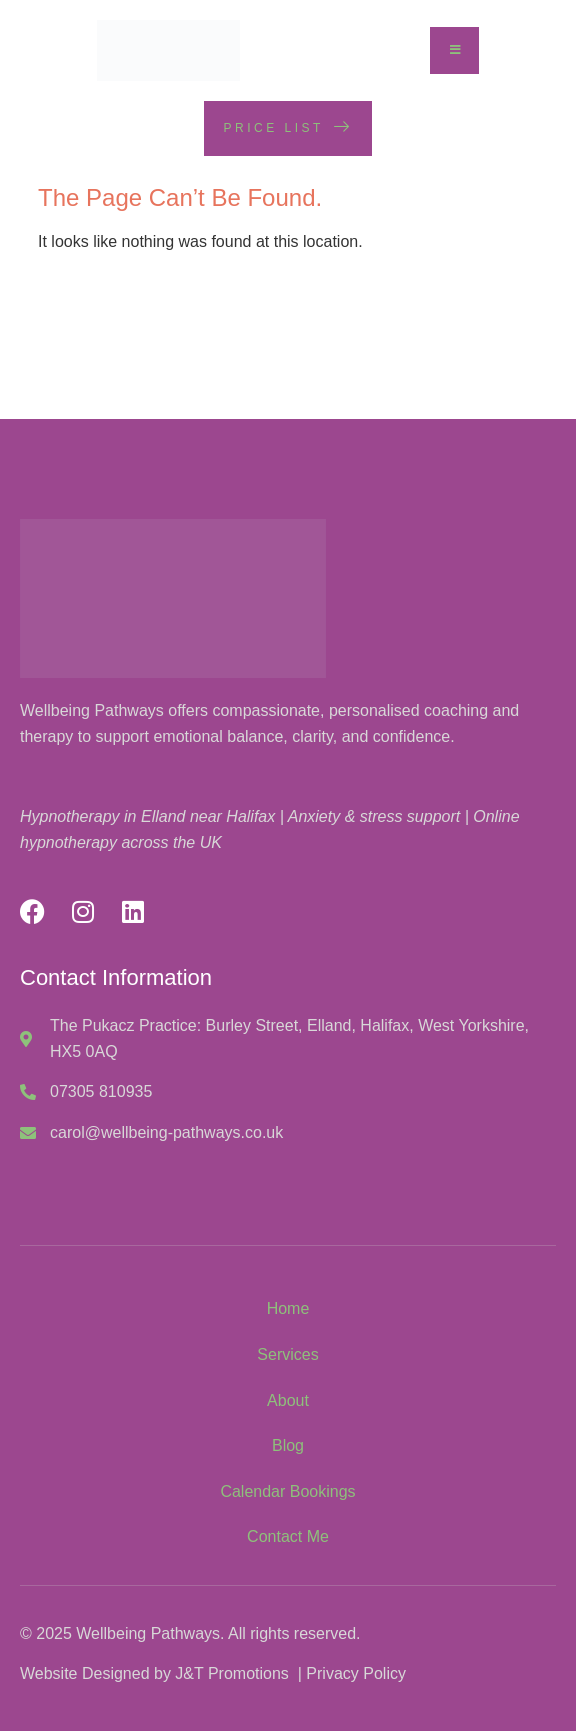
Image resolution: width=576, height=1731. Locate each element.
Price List (288, 127)
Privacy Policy (356, 1673)
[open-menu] (455, 50)
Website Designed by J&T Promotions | (163, 1673)
